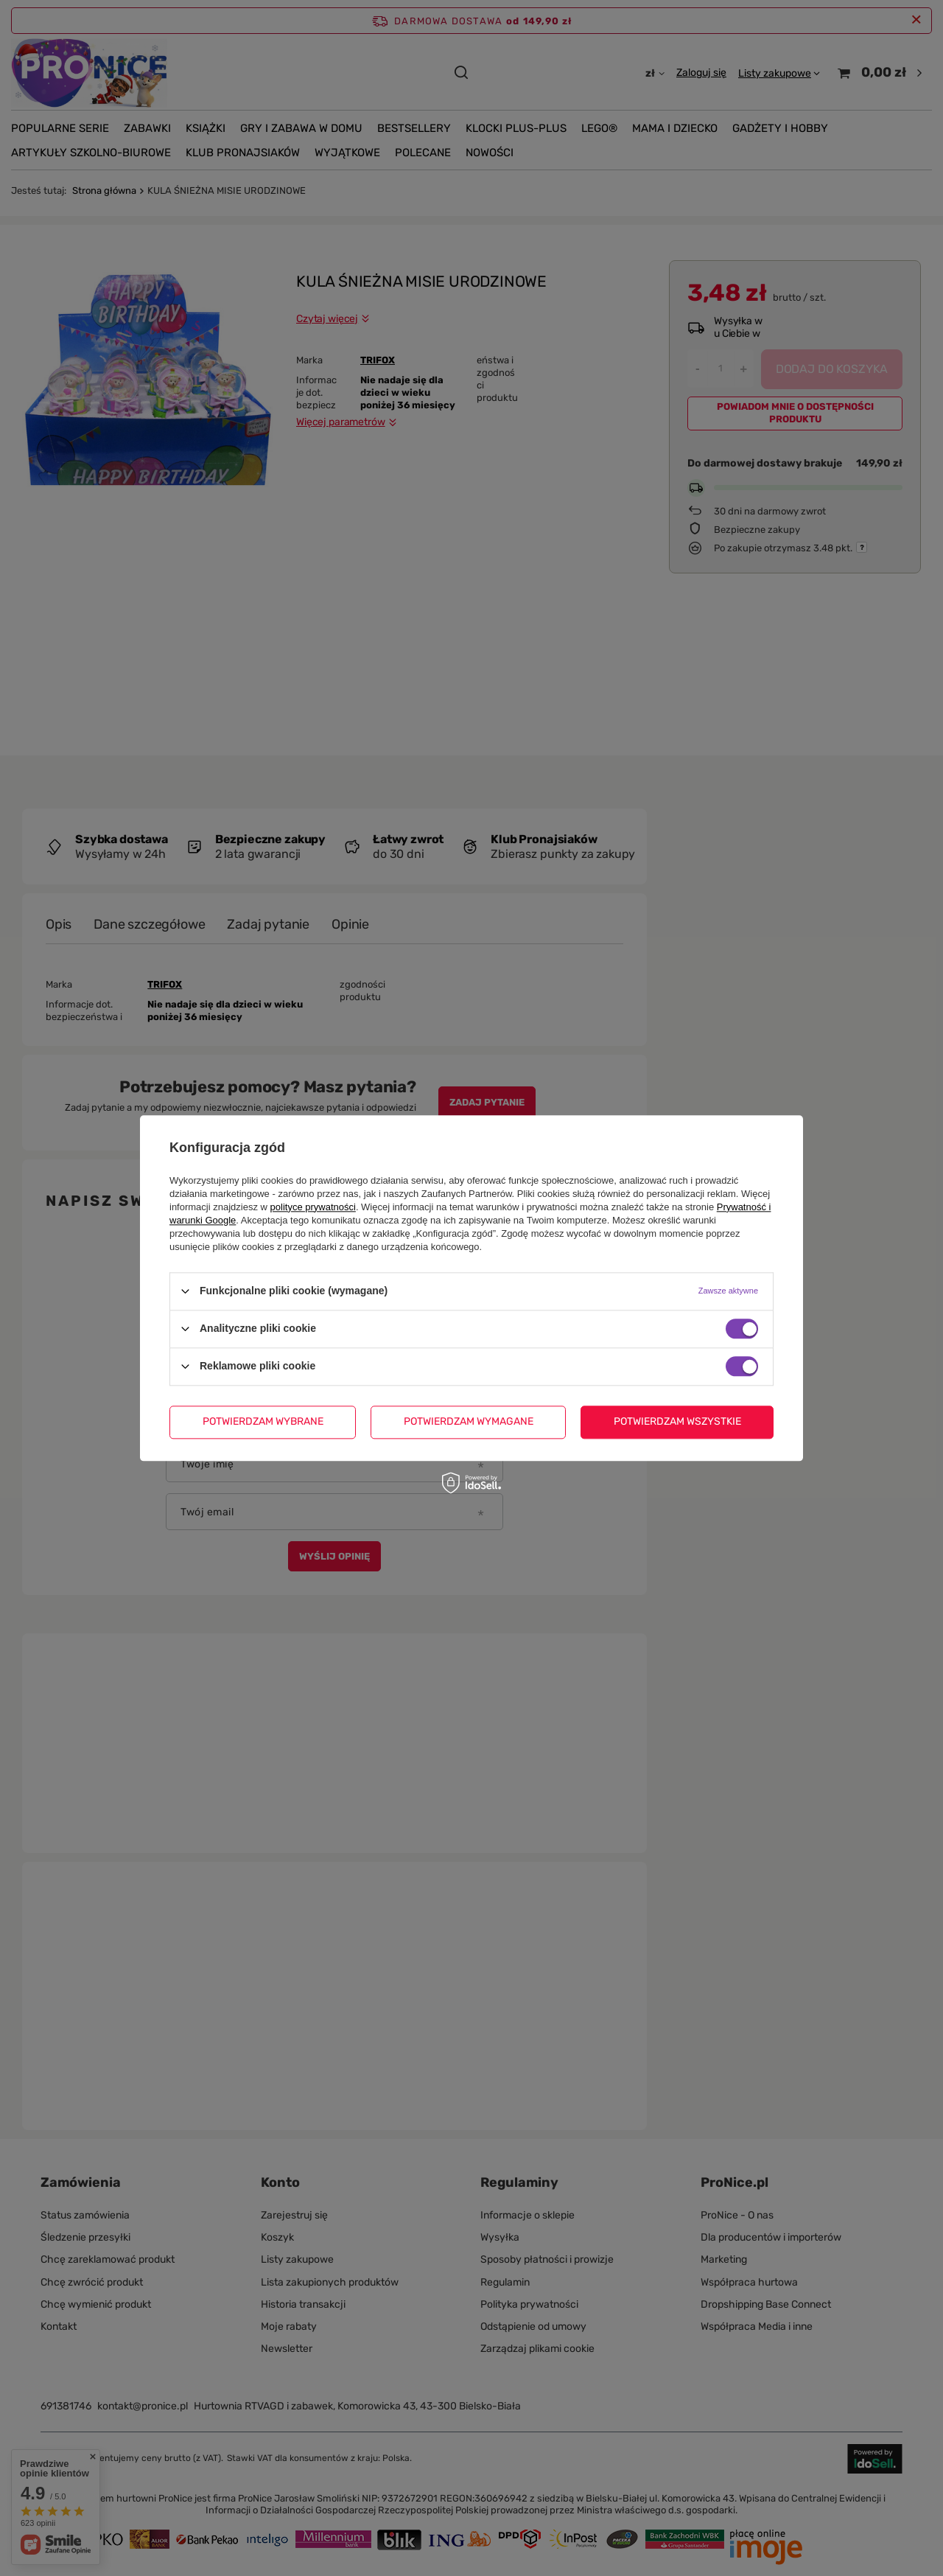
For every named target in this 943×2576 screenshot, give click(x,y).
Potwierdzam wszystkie (677, 1421)
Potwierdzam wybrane (263, 1421)
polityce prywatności (313, 1206)
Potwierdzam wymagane (468, 1421)
